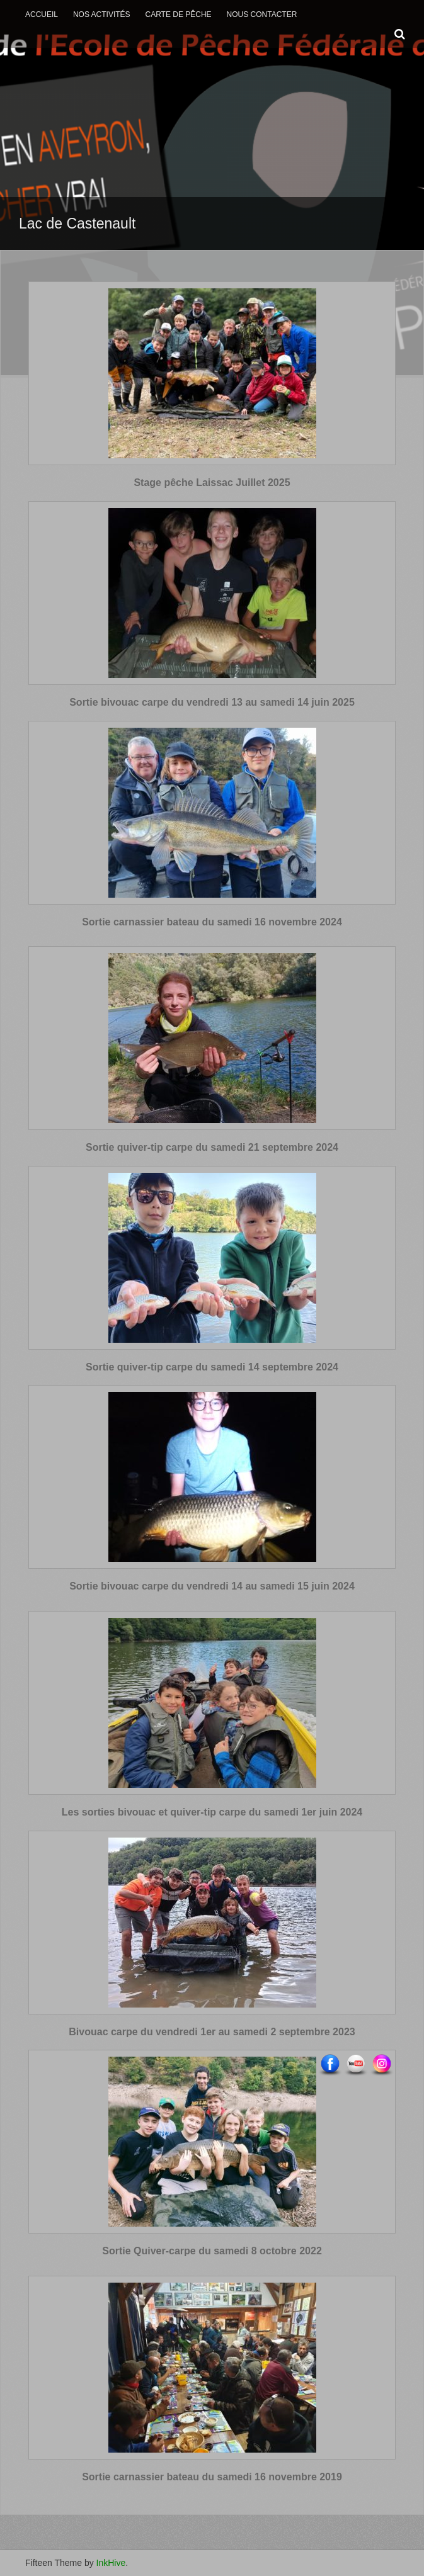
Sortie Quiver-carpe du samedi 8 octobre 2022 (212, 2251)
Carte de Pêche (178, 14)
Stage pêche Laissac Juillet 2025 (212, 482)
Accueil (41, 14)
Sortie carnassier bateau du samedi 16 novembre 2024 (212, 922)
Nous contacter (262, 14)
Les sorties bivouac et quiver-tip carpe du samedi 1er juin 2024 (212, 1812)
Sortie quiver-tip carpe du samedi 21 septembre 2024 (212, 1147)
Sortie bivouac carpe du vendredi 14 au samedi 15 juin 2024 (212, 1586)
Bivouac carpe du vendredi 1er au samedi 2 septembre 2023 (212, 2031)
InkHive (111, 2563)
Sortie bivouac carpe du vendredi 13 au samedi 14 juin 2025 (212, 702)
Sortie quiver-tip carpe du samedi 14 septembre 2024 (212, 1367)
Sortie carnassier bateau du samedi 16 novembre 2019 (212, 2476)
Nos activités (101, 14)
